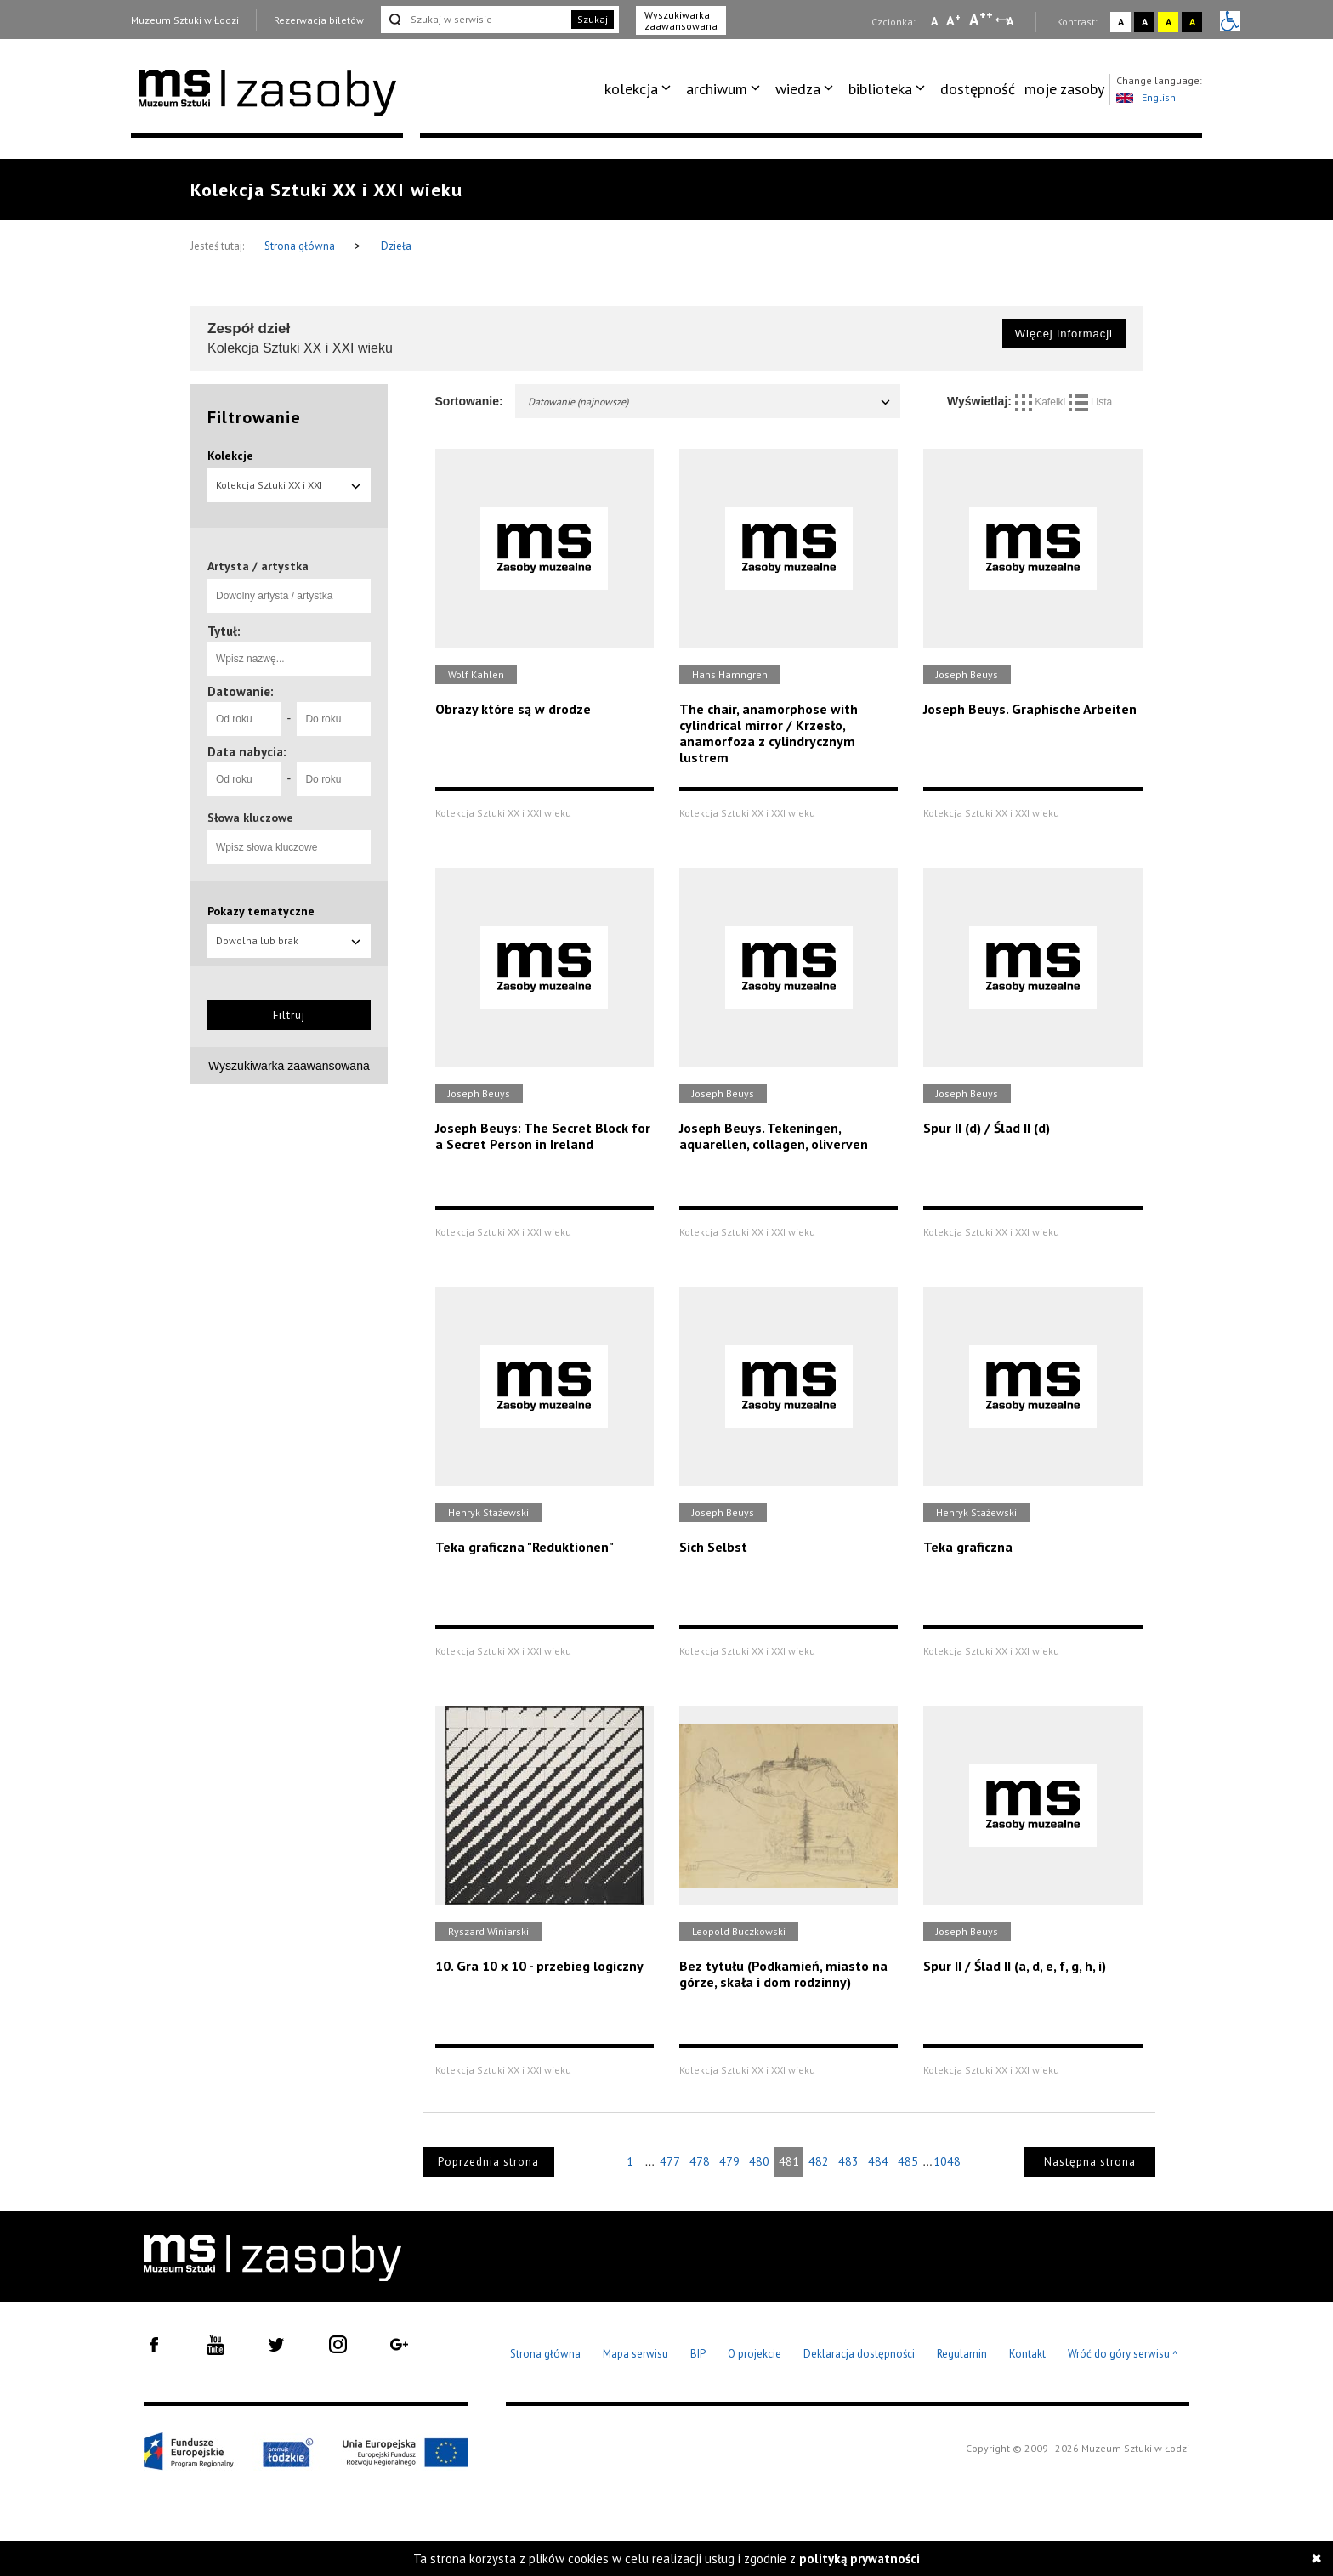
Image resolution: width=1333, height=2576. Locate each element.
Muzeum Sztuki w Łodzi (185, 20)
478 (699, 2161)
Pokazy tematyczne (261, 911)
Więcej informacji (1064, 333)
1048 (947, 2161)
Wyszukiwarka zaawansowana (681, 20)
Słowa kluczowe (250, 817)
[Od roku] (244, 719)
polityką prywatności (859, 2559)
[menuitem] (640, 89)
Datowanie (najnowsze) (710, 401)
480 (759, 2161)
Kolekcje (230, 455)
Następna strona (1090, 2161)
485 (908, 2161)
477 (670, 2161)
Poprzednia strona (488, 2161)
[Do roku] (333, 719)
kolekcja (631, 89)
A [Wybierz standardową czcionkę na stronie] (953, 20)
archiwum (716, 89)
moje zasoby (1064, 89)
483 (848, 2161)
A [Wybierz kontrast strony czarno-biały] (1145, 21)
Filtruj (289, 1015)
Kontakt (1027, 2354)
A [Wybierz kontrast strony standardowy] (1121, 21)
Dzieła (396, 246)
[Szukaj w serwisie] (474, 19)
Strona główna (301, 246)
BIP (698, 2354)
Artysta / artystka (258, 566)
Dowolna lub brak (289, 940)
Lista (1091, 402)
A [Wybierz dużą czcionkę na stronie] (981, 19)
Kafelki (1042, 402)
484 (878, 2161)
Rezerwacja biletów (319, 20)
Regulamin (962, 2354)
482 (818, 2161)
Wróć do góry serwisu (1123, 2355)
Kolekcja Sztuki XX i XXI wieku (289, 490)
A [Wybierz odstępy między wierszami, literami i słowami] (1011, 21)
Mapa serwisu (635, 2354)
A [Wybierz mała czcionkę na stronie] (934, 21)
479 (729, 2161)
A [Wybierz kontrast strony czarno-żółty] (1192, 21)
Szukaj (592, 19)
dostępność (977, 89)
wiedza (797, 89)
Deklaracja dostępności (859, 2354)
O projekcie (754, 2354)
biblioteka (880, 89)
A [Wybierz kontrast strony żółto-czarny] (1168, 21)
